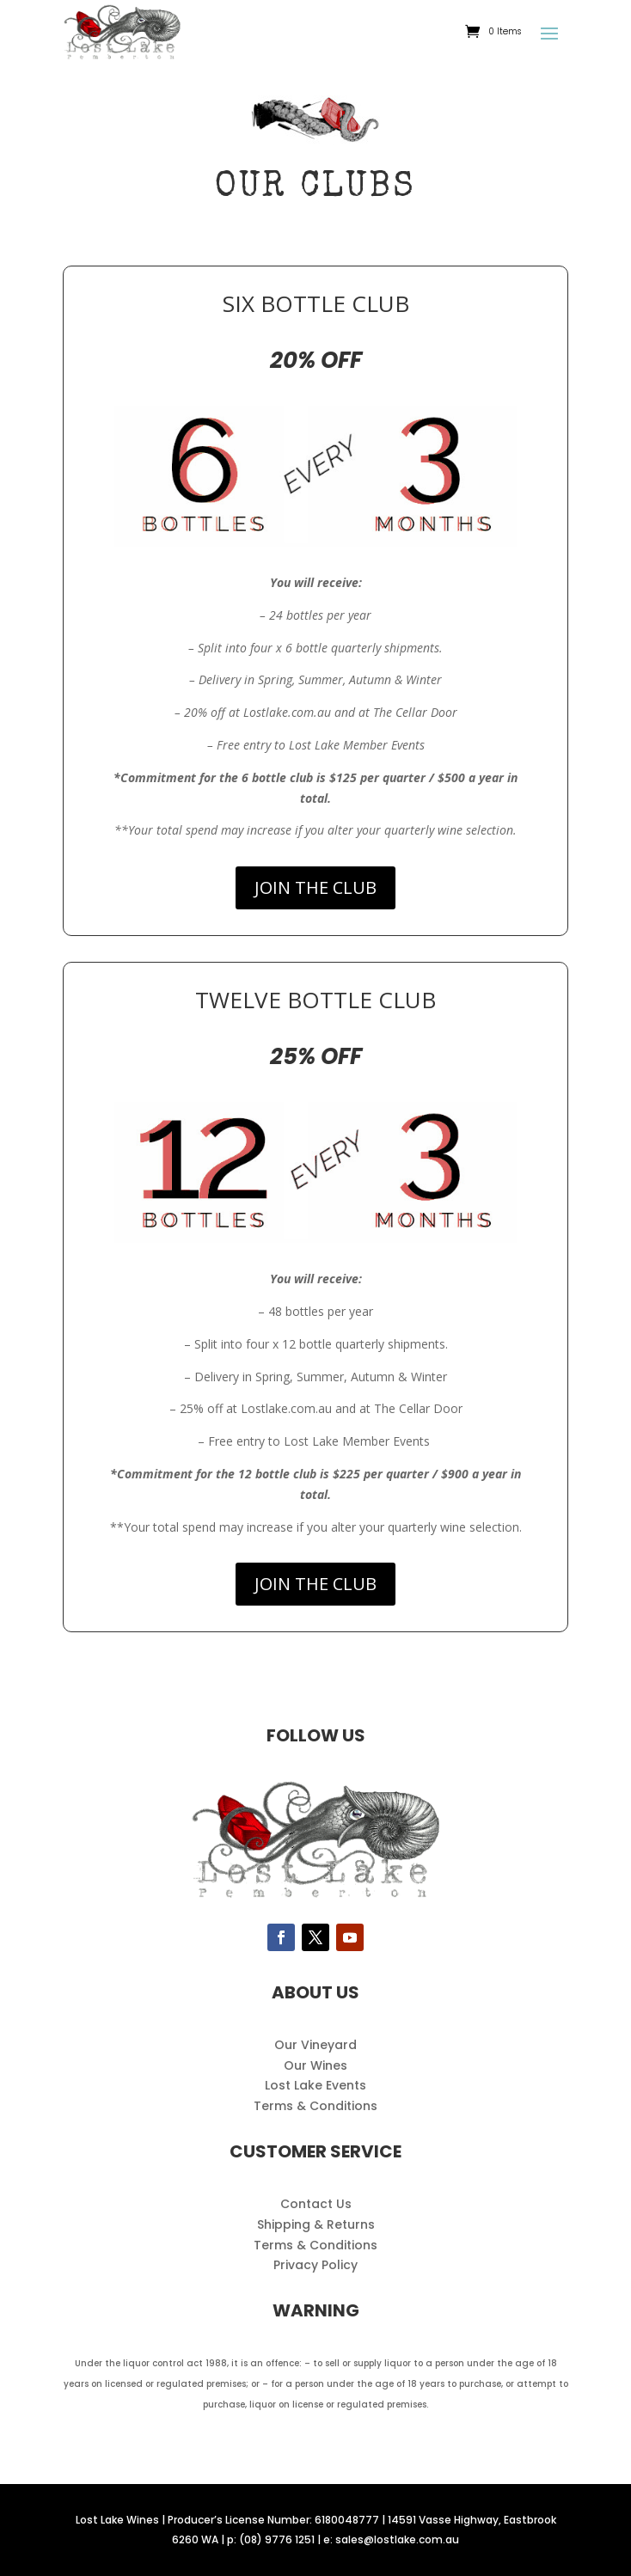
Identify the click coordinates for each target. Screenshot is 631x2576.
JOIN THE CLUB (315, 887)
